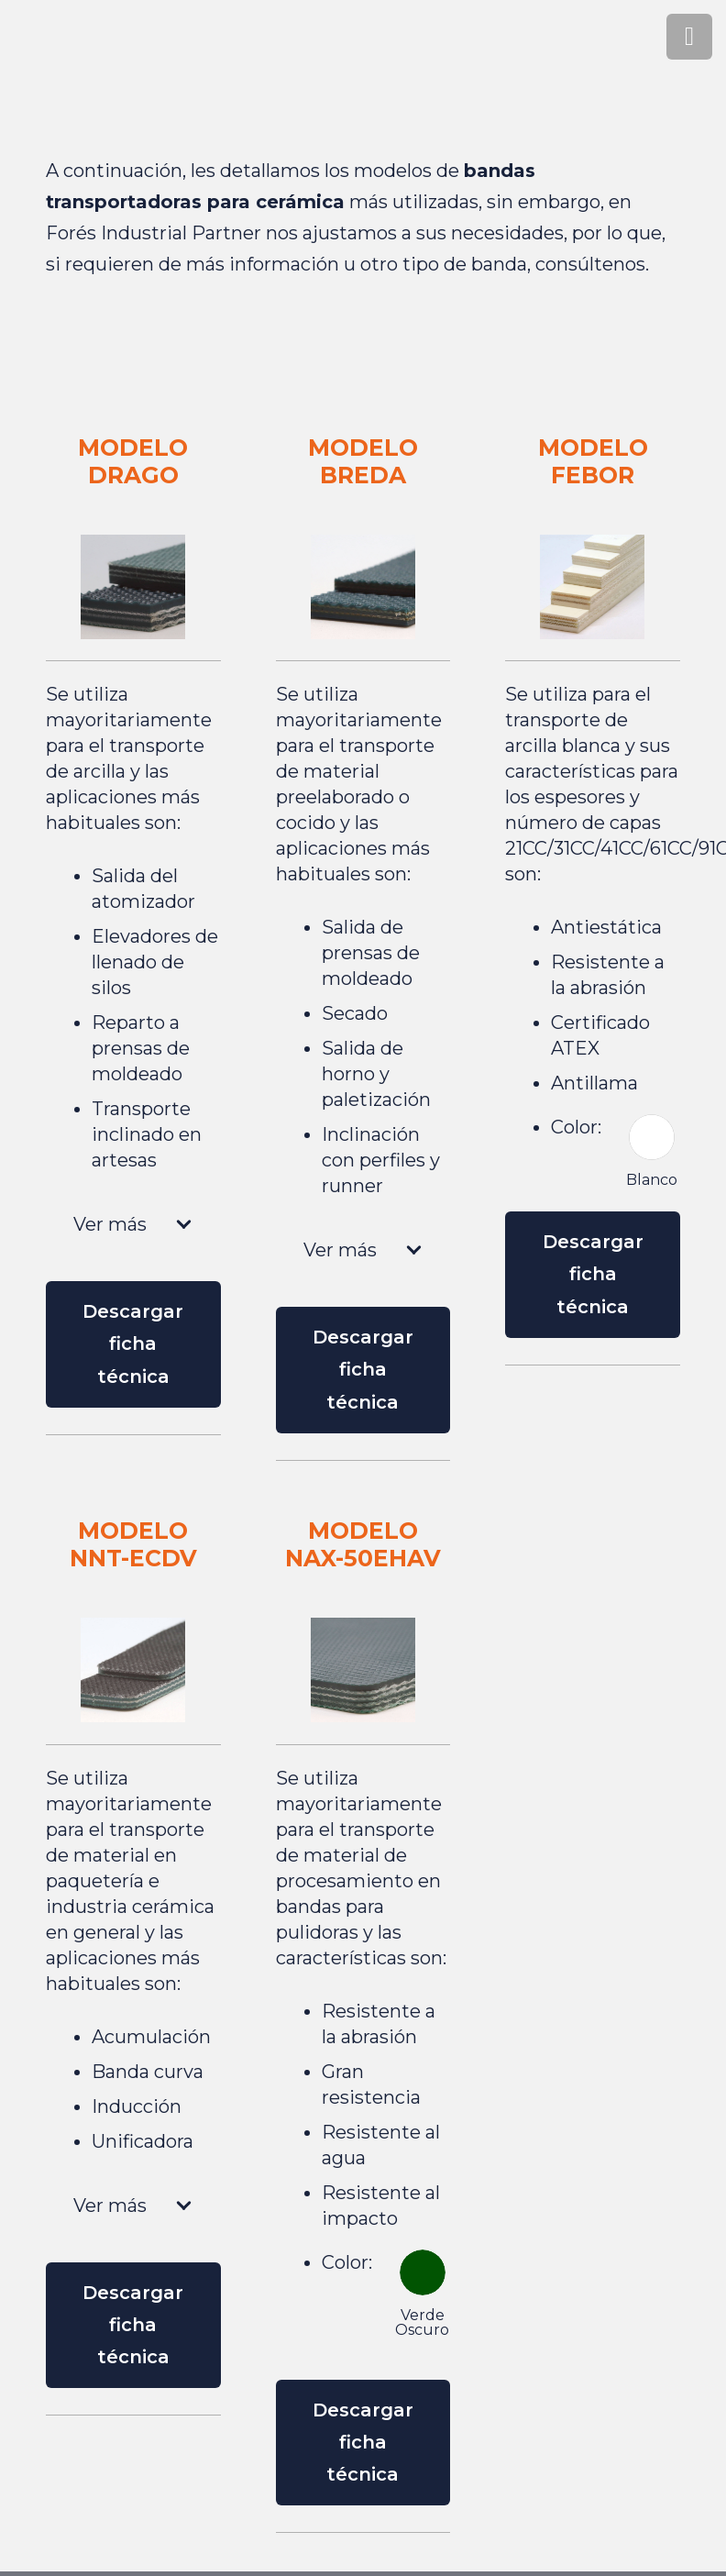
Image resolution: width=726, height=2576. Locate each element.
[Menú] (689, 37)
